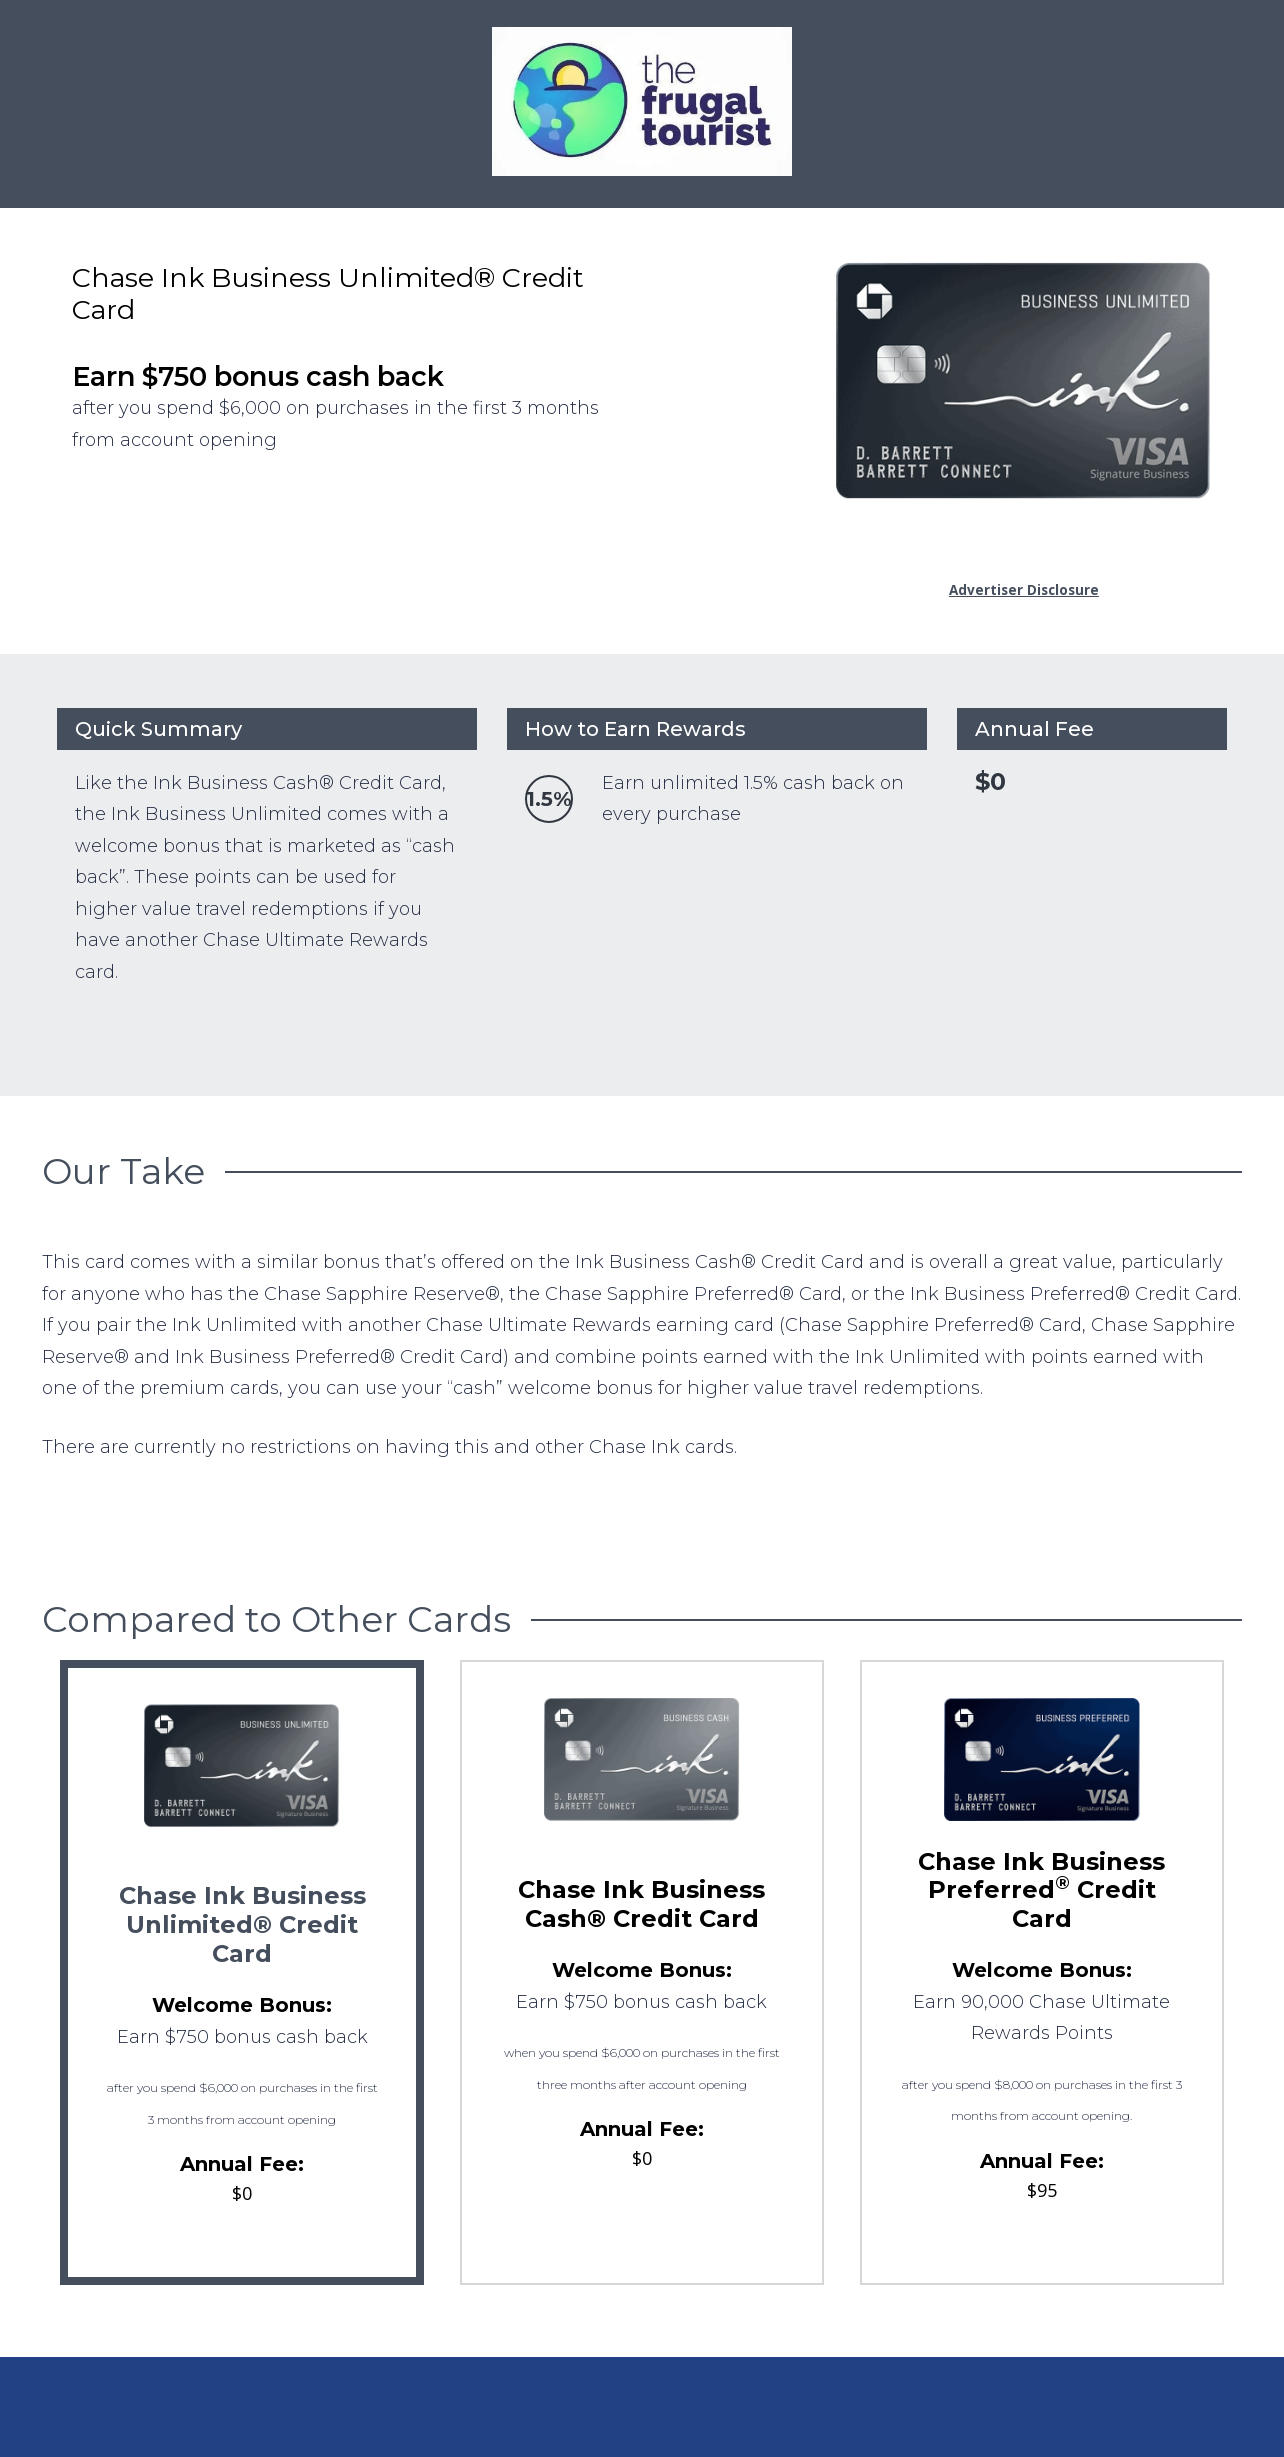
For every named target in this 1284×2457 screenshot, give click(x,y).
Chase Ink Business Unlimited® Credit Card (242, 1924)
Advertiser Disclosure (1024, 590)
